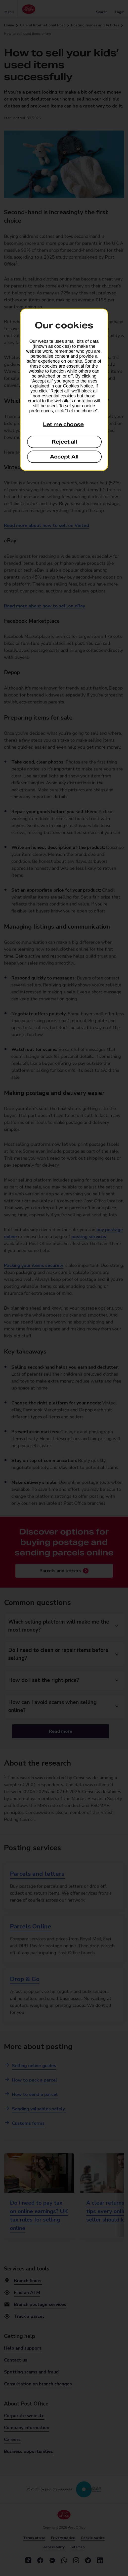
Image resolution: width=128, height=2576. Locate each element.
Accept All (64, 456)
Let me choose (63, 424)
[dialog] (64, 389)
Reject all (64, 442)
